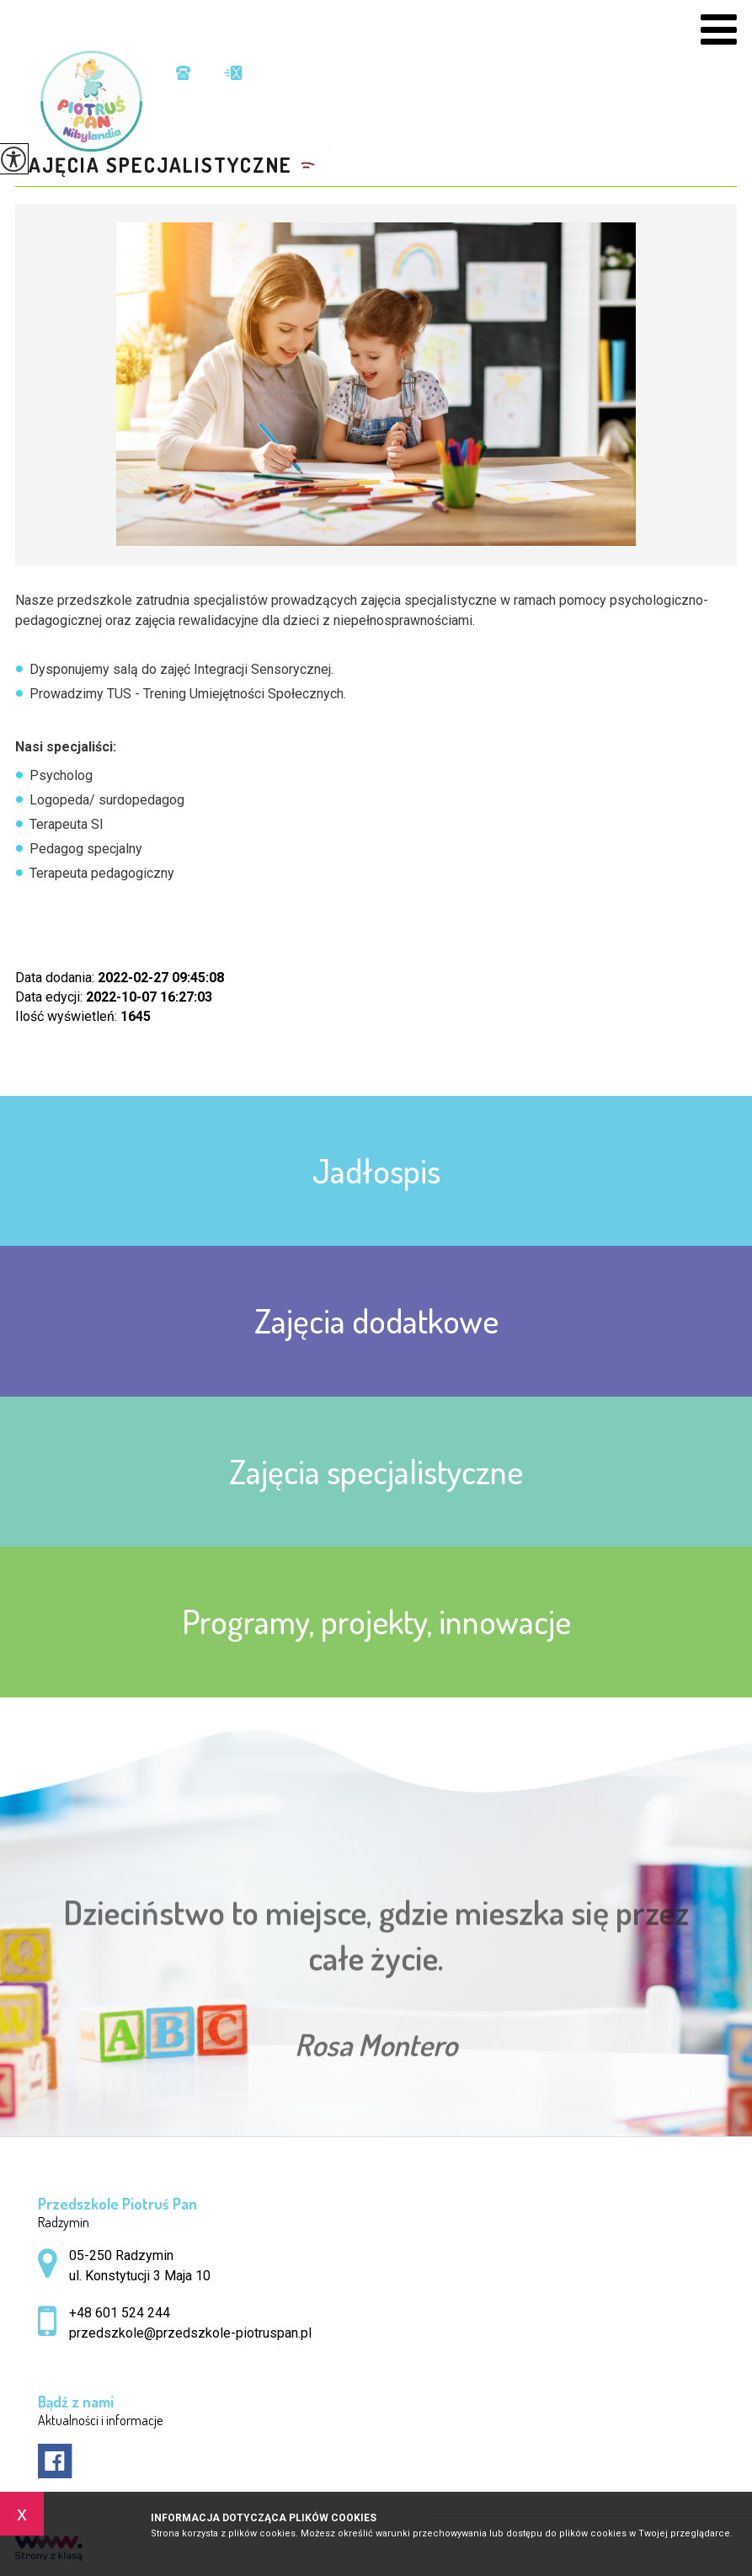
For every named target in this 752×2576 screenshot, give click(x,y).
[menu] (719, 29)
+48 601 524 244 (183, 73)
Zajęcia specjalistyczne (153, 165)
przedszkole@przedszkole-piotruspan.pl (233, 73)
